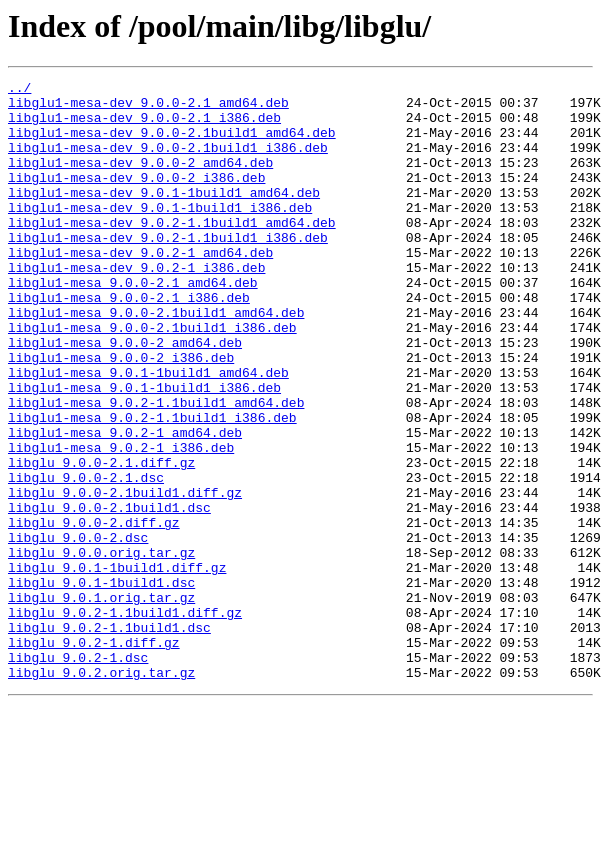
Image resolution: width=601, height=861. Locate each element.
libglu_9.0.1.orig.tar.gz (101, 702)
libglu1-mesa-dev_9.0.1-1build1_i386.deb (160, 234)
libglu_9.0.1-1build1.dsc (101, 684)
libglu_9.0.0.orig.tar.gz (101, 648)
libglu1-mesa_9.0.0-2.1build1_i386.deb (152, 378)
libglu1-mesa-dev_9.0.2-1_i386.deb (136, 306)
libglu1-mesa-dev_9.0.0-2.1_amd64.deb (148, 108)
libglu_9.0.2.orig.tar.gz (101, 792)
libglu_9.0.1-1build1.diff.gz (117, 666)
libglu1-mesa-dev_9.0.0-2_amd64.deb (140, 180)
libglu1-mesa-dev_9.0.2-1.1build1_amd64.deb (172, 252)
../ (19, 90)
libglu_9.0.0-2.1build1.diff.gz (125, 576)
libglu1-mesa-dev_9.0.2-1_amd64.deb (140, 288)
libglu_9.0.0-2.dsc (78, 630)
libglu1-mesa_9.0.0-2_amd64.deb (125, 396)
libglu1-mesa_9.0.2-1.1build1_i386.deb (152, 486)
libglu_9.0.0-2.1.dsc (86, 558)
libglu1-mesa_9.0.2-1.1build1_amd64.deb (156, 468)
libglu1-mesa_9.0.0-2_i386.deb (121, 414)
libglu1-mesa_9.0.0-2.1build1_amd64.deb (156, 360)
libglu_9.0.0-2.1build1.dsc (109, 594)
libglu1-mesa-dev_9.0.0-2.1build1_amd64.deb (172, 144)
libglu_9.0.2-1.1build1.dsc (109, 738)
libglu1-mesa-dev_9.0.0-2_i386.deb (136, 198)
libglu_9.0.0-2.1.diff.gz (101, 540)
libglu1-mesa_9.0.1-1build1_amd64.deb (148, 432)
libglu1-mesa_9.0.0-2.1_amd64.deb (133, 324)
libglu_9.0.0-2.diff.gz (94, 612)
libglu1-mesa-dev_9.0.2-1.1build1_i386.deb (168, 270)
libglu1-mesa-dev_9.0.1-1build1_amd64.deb (164, 216)
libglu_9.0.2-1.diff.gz (94, 756)
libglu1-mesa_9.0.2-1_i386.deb (121, 522)
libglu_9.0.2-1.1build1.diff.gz (125, 720)
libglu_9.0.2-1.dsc (78, 774)
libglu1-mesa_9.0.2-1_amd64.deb (125, 504)
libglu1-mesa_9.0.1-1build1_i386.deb (144, 450)
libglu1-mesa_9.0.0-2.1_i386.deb (129, 342)
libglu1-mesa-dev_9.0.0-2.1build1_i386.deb (168, 162)
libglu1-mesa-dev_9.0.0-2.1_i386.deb (144, 126)
